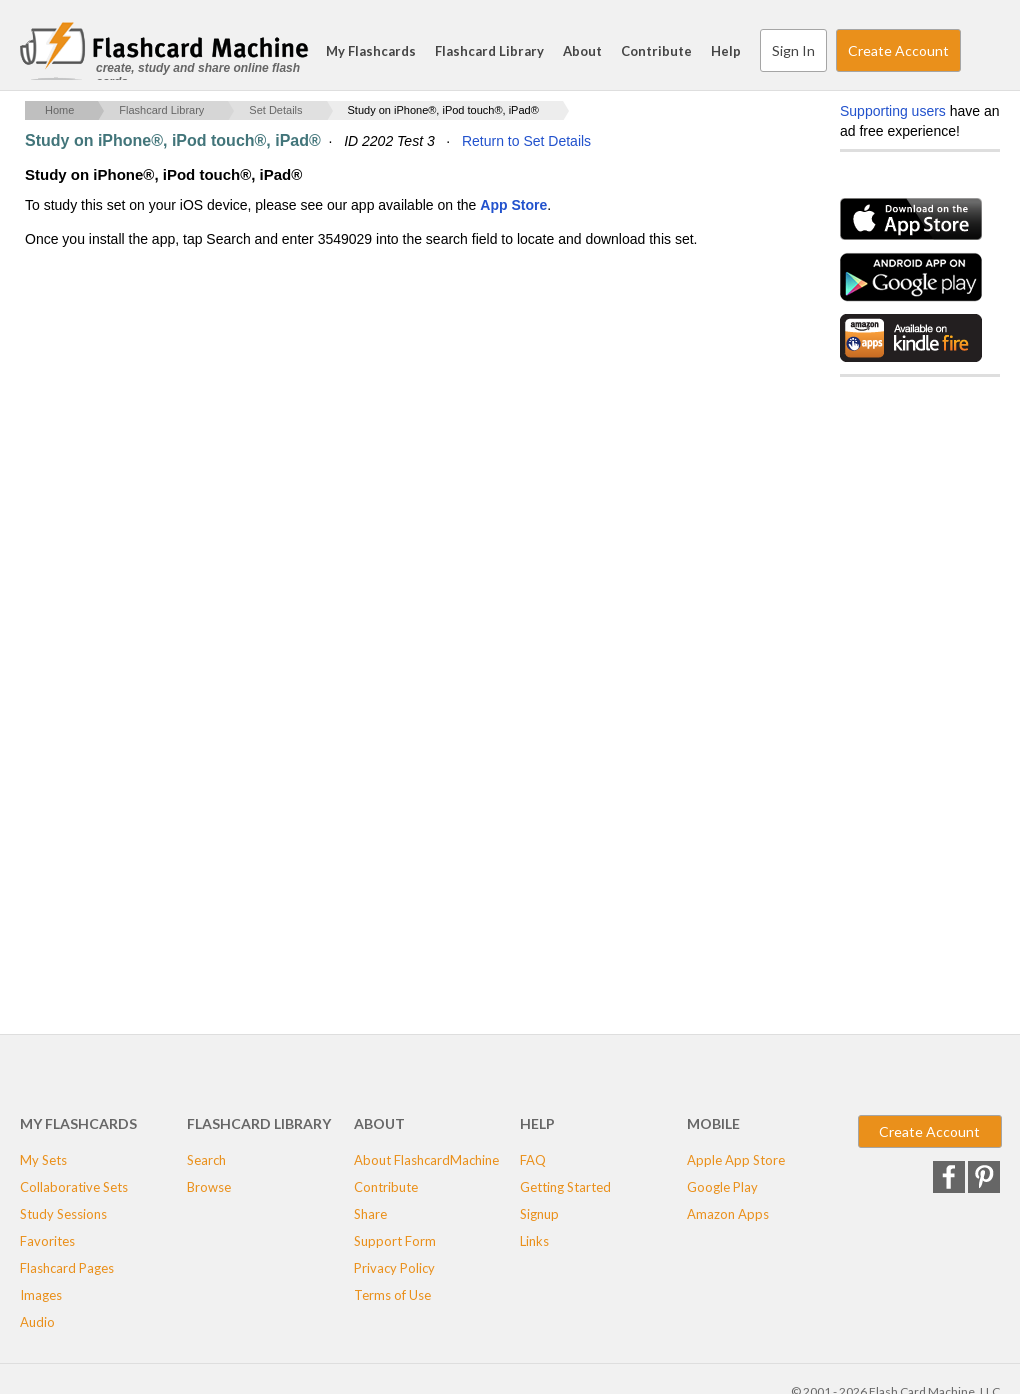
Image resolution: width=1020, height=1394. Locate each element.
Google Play (722, 1187)
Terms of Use (392, 1295)
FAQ (533, 1160)
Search (980, 51)
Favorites (47, 1241)
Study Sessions (63, 1214)
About (582, 51)
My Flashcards (371, 51)
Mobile (713, 1123)
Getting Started (565, 1187)
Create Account (898, 50)
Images (41, 1295)
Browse (209, 1187)
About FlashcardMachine (426, 1160)
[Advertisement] (389, 411)
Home (59, 110)
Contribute (656, 51)
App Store (513, 205)
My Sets (43, 1160)
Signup (539, 1214)
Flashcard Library (489, 51)
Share (370, 1214)
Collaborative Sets (74, 1187)
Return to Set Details (526, 141)
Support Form (395, 1241)
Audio (37, 1322)
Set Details (275, 110)
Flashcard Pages (67, 1268)
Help (726, 51)
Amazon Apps (728, 1214)
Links (534, 1241)
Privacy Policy (394, 1268)
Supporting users (893, 111)
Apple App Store (736, 1160)
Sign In (793, 50)
